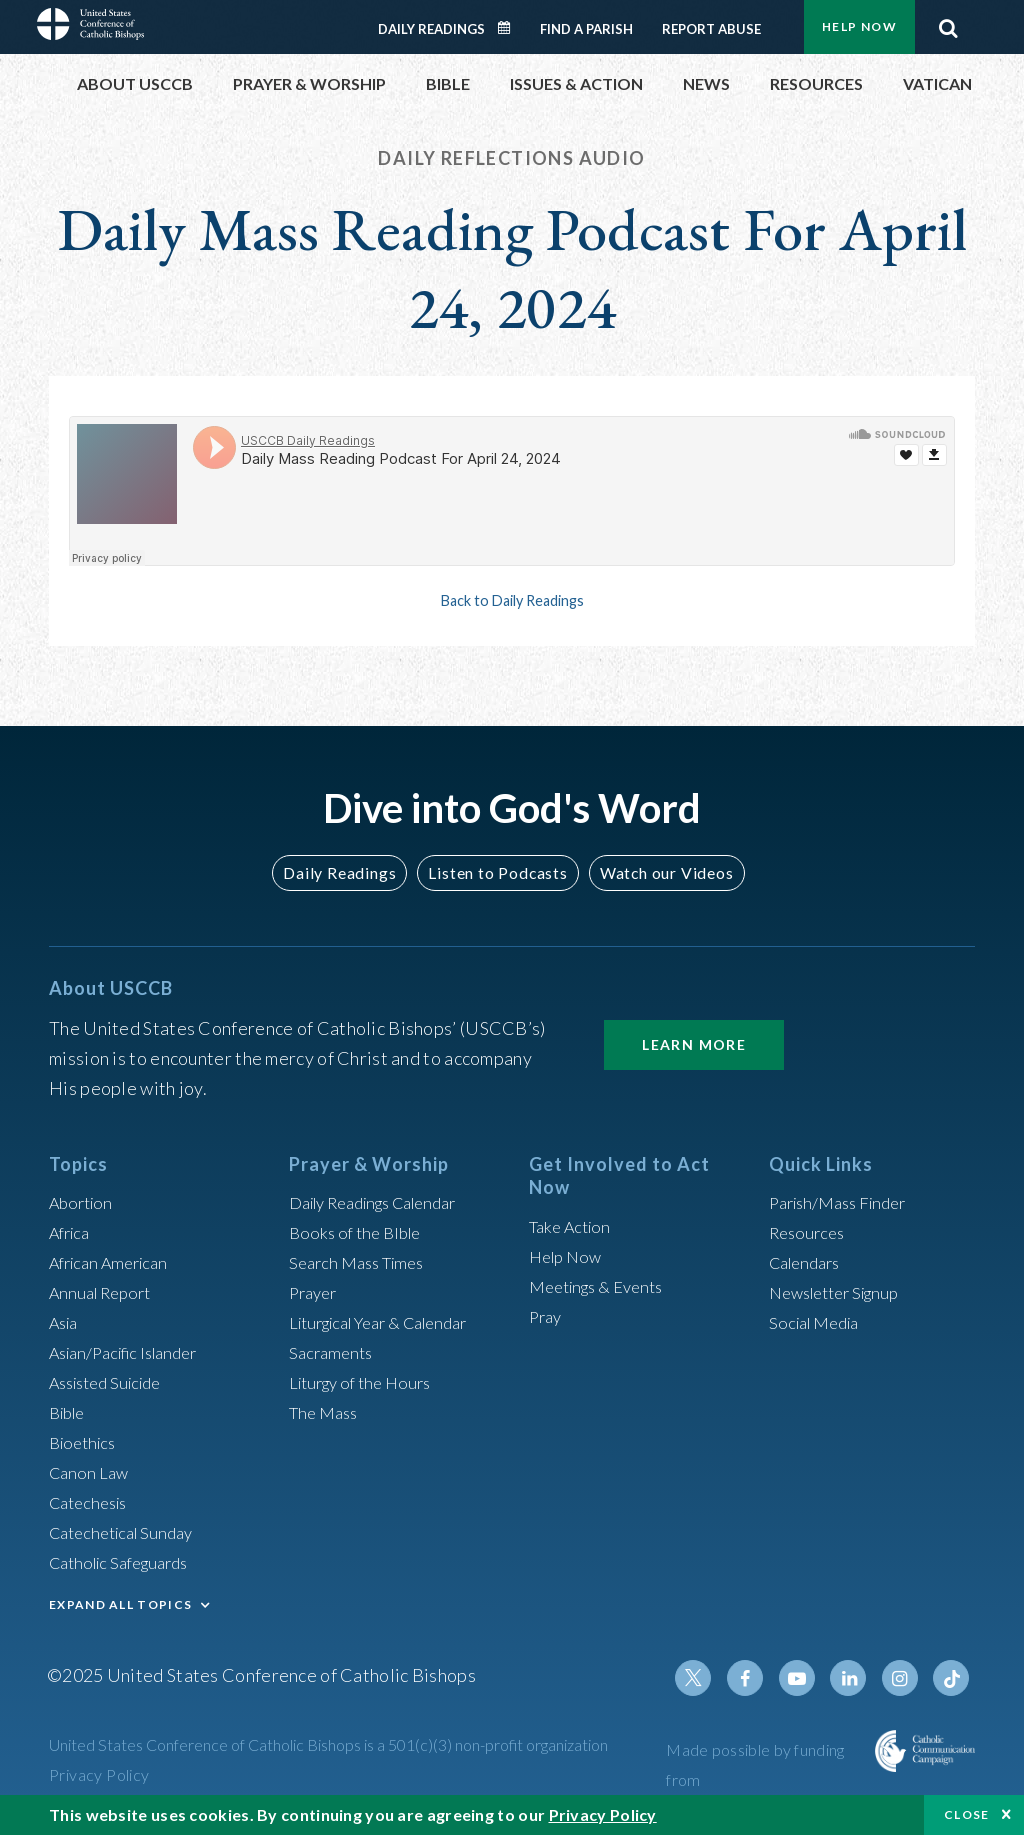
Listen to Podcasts (497, 872)
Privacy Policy (99, 1774)
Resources (810, 1232)
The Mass (326, 1412)
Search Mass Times (362, 1262)
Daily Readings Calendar (511, 28)
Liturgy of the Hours (366, 1382)
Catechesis (92, 1502)
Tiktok (953, 1678)
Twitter (713, 1678)
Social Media (819, 1322)
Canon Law (91, 1472)
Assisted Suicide (112, 1382)
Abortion (84, 1202)
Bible (70, 1412)
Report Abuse (711, 29)
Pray (547, 1316)
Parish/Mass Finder (844, 1202)
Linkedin (857, 1678)
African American (115, 1262)
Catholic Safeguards (127, 1562)
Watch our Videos (657, 872)
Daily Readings (431, 29)
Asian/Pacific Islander (132, 1352)
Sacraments (333, 1352)
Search (948, 23)
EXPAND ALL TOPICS (120, 1604)
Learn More (694, 1044)
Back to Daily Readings (512, 600)
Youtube (809, 1678)
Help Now (859, 26)
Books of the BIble (359, 1232)
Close (967, 1814)
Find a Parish (586, 29)
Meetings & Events (603, 1286)
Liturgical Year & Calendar (391, 1322)
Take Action (573, 1226)
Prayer (315, 1292)
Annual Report (105, 1292)
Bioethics (86, 1442)
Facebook (761, 1678)
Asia (66, 1322)
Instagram (905, 1678)
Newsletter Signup (842, 1292)
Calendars (809, 1262)
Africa (72, 1232)
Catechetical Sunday (128, 1532)
